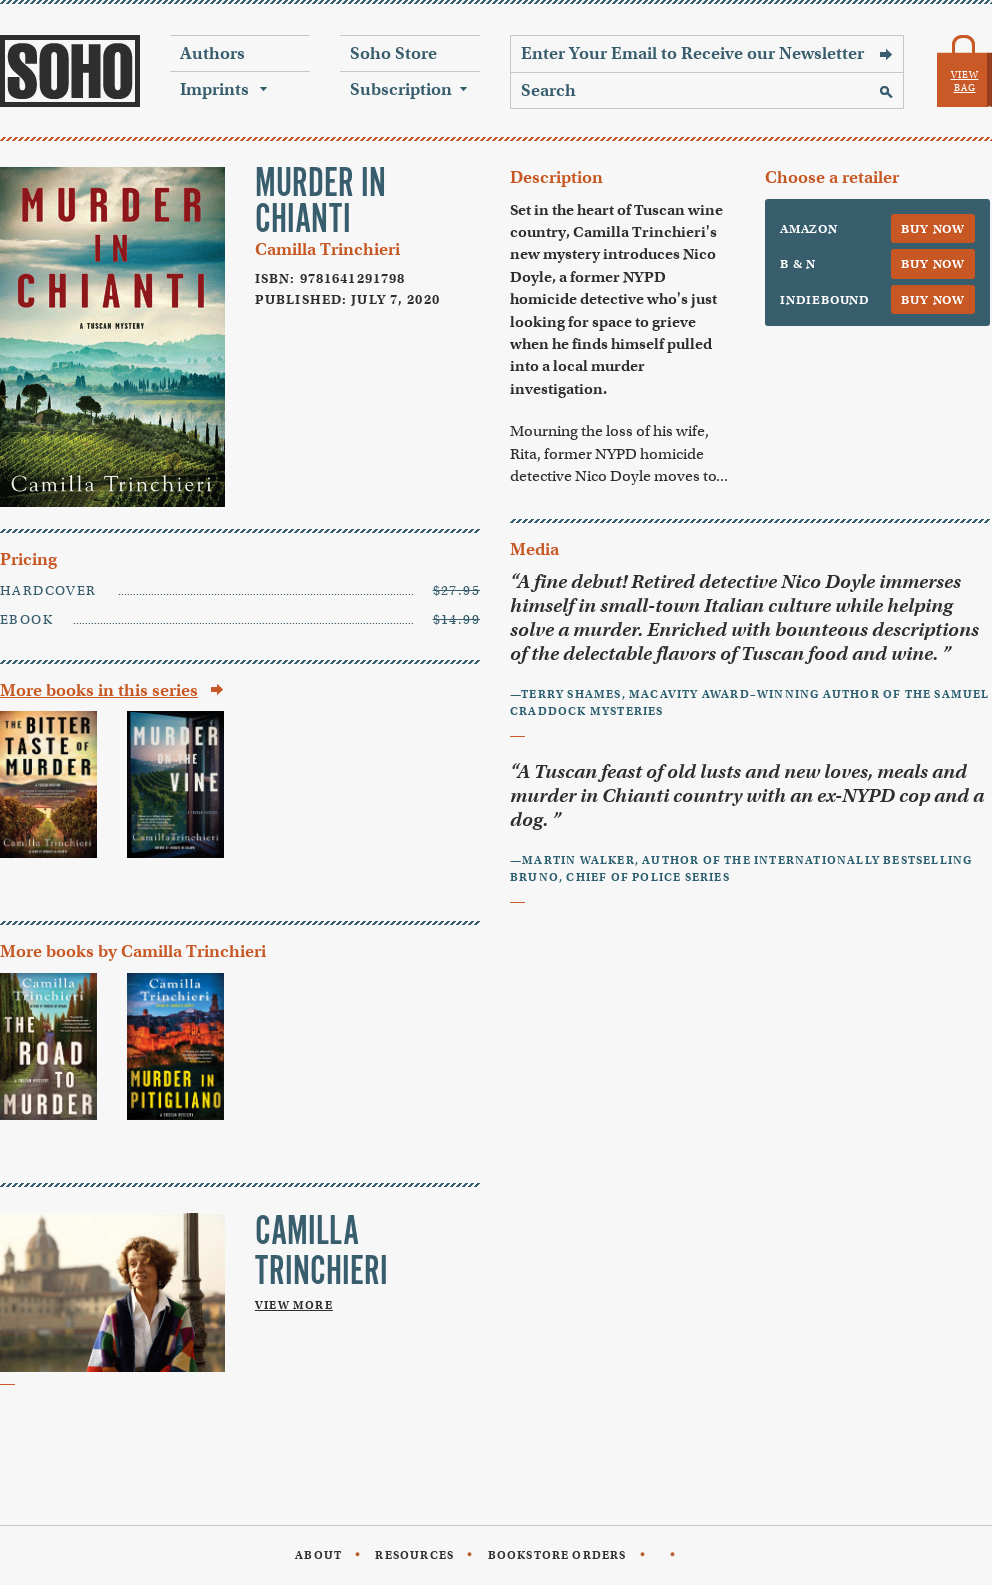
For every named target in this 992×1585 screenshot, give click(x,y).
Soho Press (70, 71)
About (318, 1555)
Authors (212, 53)
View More (294, 1305)
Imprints (214, 89)
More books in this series (99, 690)
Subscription (401, 89)
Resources (414, 1555)
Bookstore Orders (557, 1555)
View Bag (965, 81)
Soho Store (393, 53)
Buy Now (933, 228)
